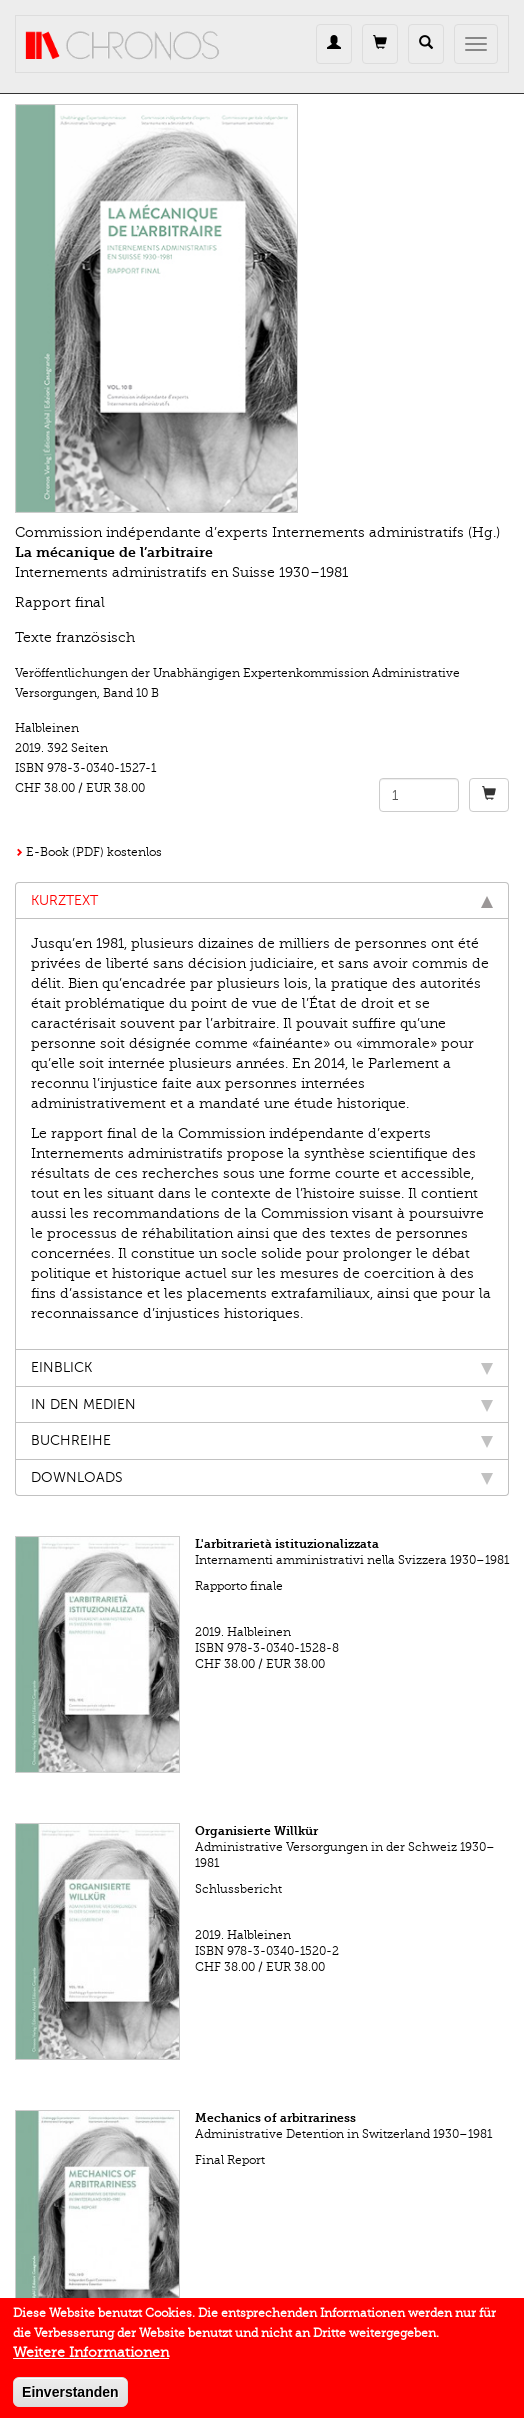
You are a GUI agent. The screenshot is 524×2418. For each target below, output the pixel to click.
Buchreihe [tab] (262, 1440)
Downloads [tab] (262, 1477)
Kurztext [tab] (262, 900)
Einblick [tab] (262, 1367)
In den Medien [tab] (262, 1404)
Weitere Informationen (91, 2359)
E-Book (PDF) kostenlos (94, 852)
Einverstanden (70, 2399)
